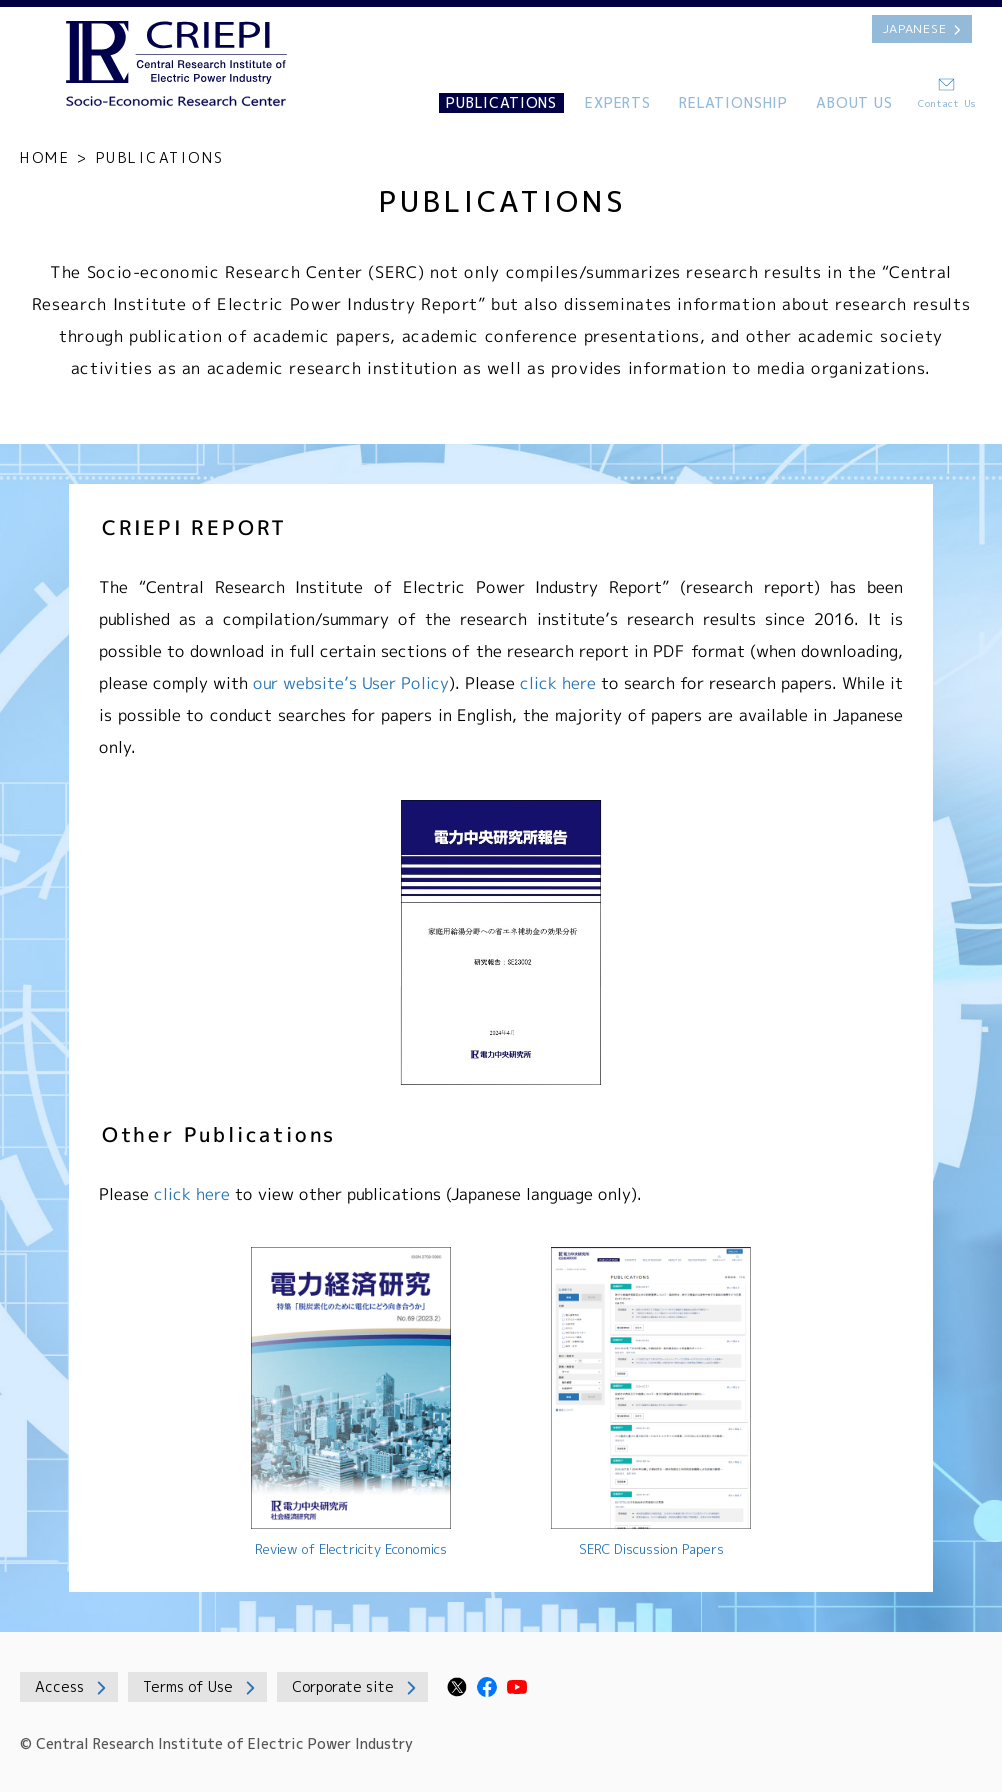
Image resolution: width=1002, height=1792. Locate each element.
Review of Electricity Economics (351, 1549)
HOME (45, 157)
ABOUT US (854, 102)
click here (558, 683)
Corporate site (343, 1686)
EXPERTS (618, 102)
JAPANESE (915, 28)
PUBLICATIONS (501, 102)
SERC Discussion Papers (651, 1549)
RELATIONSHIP (733, 102)
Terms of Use (188, 1686)
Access (59, 1686)
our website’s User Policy (351, 683)
